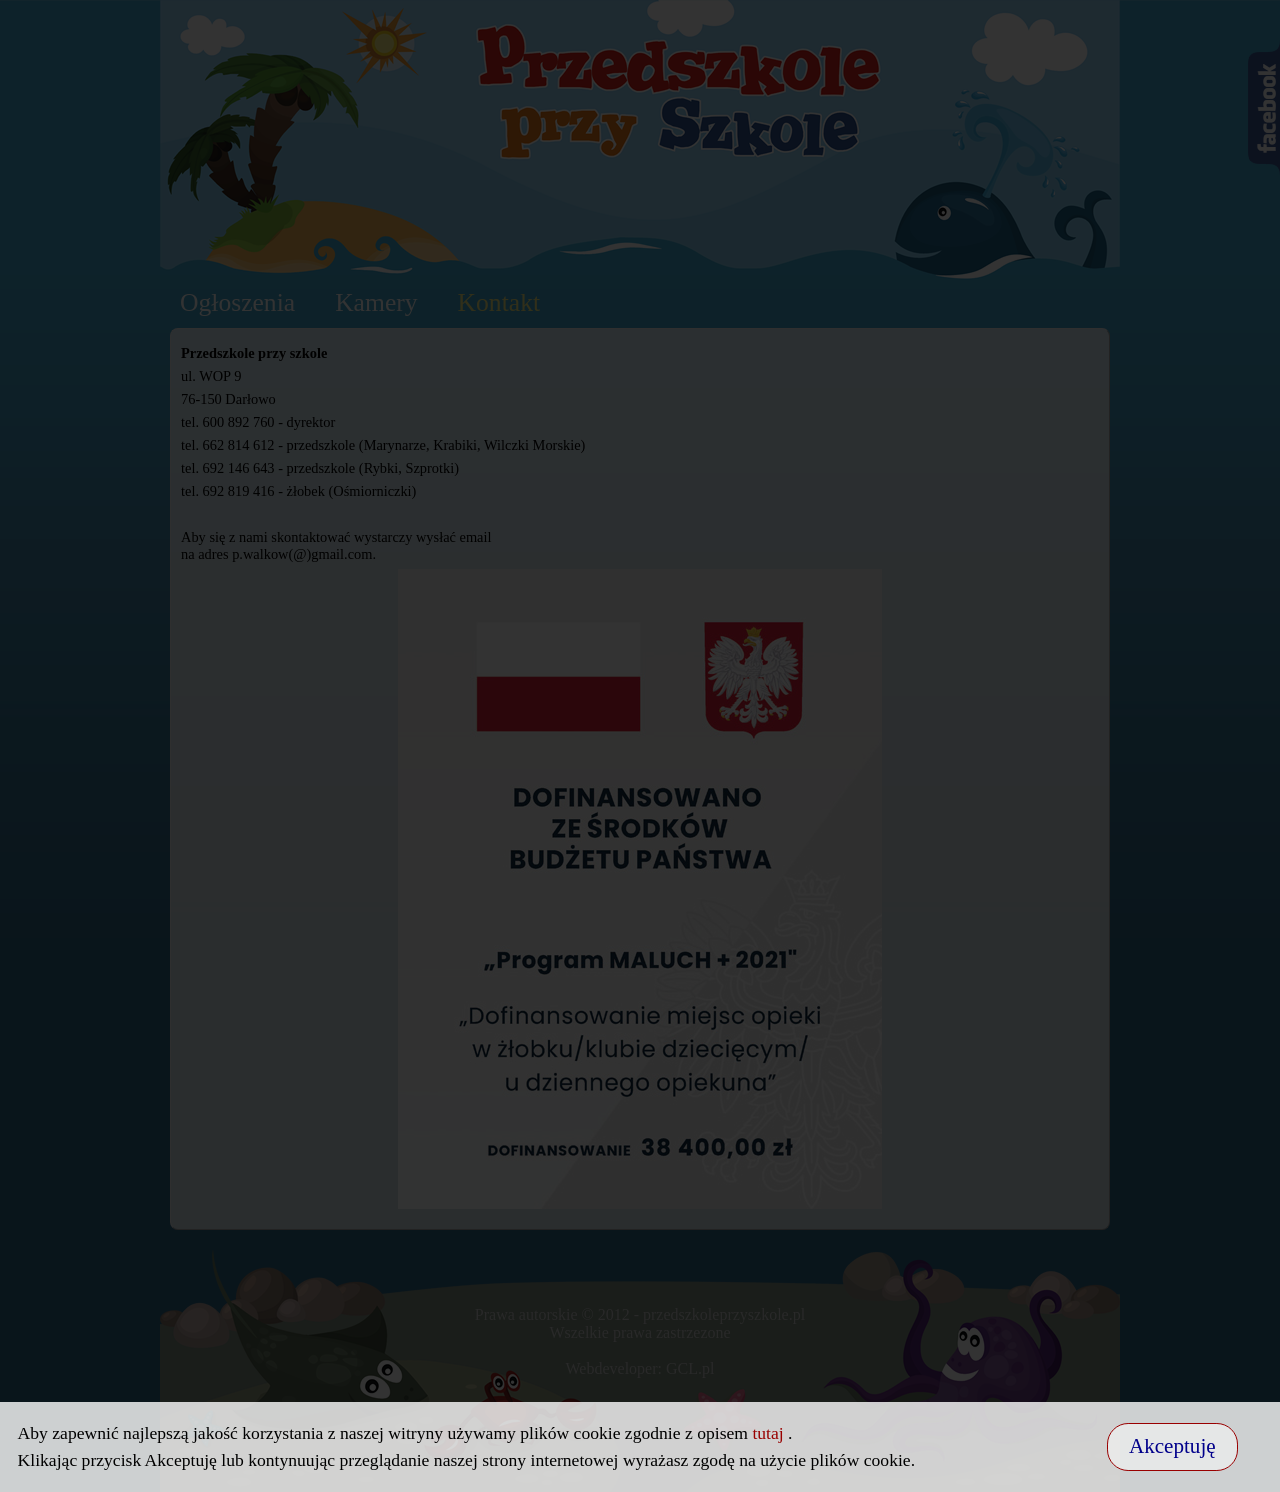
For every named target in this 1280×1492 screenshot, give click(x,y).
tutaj (770, 1433)
